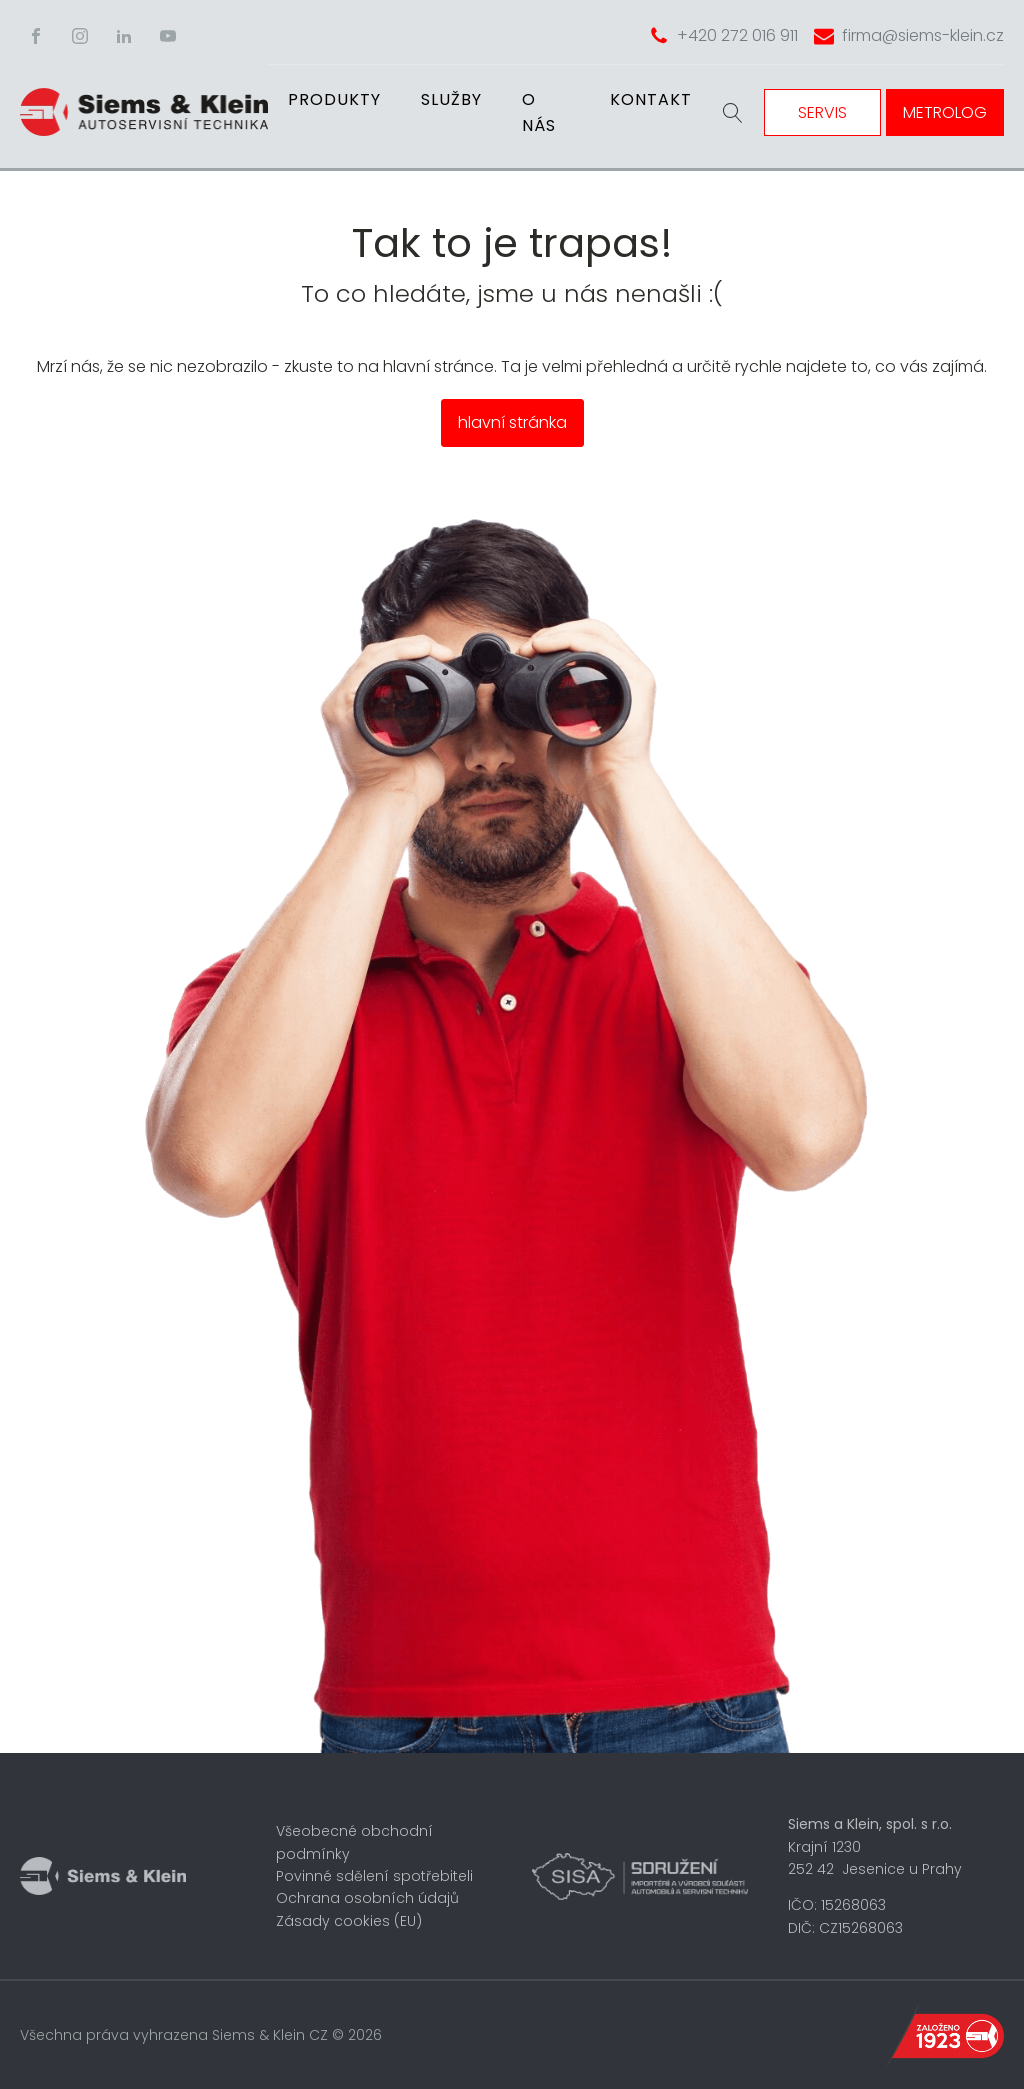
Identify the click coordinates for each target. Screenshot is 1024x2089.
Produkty (334, 99)
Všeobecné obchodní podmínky (354, 1842)
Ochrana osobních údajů (367, 1898)
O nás (539, 112)
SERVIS (822, 112)
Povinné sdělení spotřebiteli (374, 1876)
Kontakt (651, 99)
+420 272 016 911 (737, 35)
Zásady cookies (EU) (349, 1921)
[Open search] (733, 113)
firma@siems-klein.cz (923, 35)
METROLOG (945, 112)
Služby (451, 99)
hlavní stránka (512, 422)
